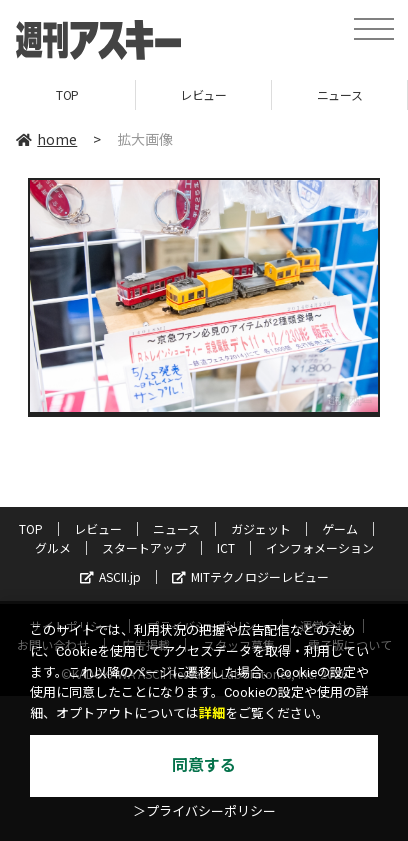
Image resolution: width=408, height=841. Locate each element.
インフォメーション (320, 547)
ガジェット (261, 528)
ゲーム (340, 528)
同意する (204, 765)
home (46, 139)
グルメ (53, 547)
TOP (67, 94)
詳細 (212, 713)
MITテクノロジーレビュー (250, 576)
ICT (226, 547)
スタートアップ (144, 547)
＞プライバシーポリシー (204, 811)
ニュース (339, 94)
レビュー (203, 94)
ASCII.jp (110, 576)
